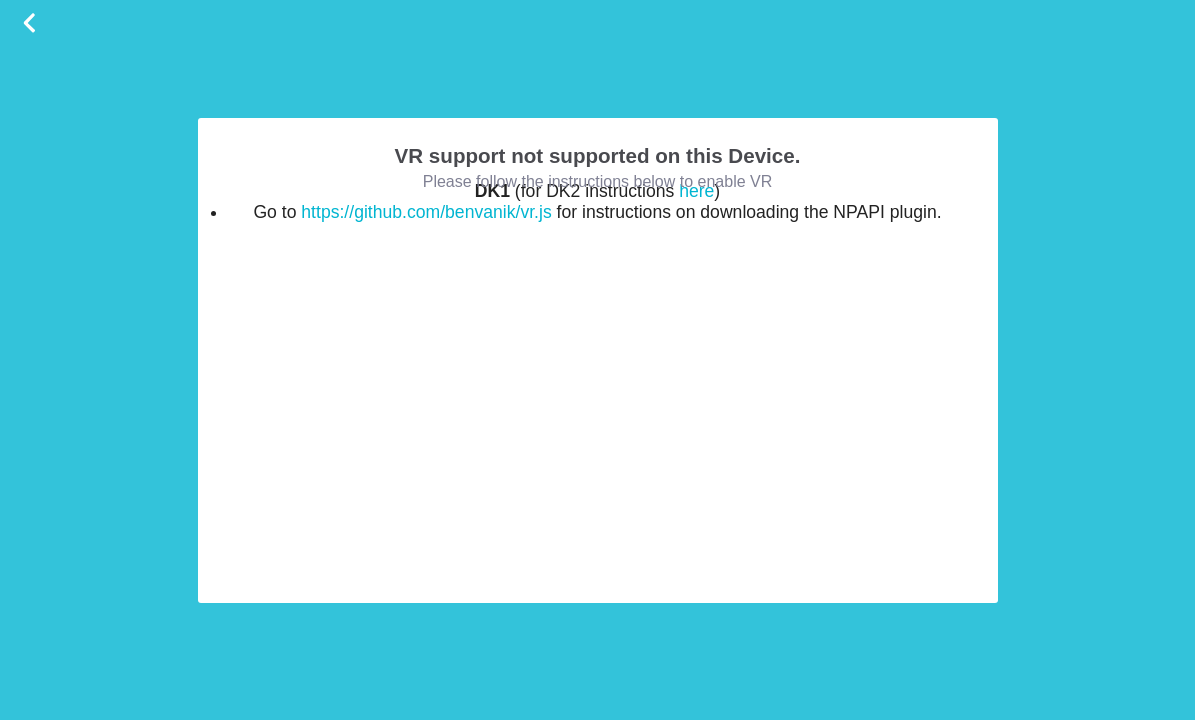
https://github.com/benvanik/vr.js (426, 212)
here (696, 191)
